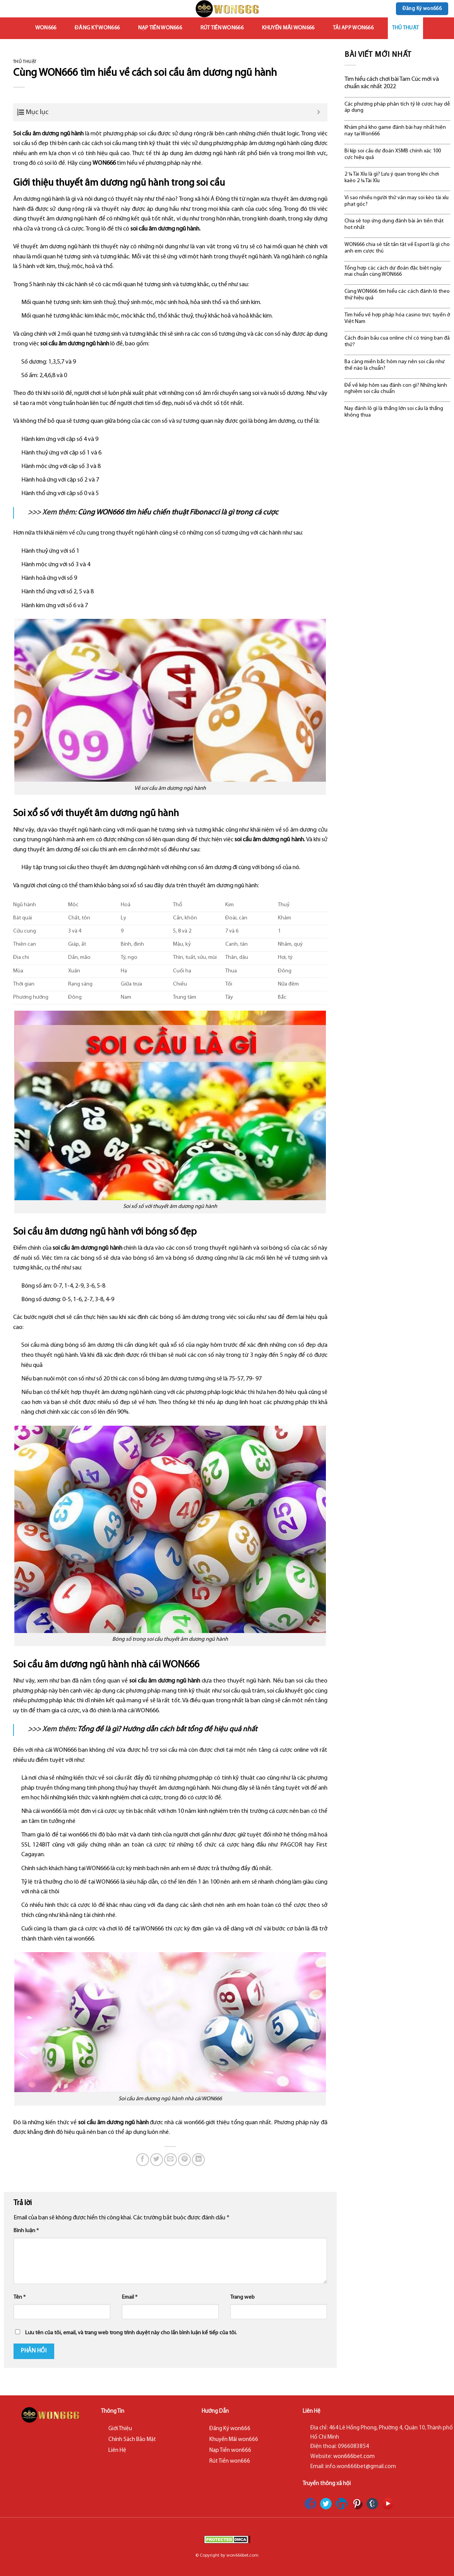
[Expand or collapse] (319, 112)
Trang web (242, 2297)
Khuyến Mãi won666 (288, 28)
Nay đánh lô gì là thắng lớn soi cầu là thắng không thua (393, 412)
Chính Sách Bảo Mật (132, 2440)
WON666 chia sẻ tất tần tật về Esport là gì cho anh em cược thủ (397, 248)
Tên (20, 2297)
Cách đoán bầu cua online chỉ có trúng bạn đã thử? (397, 341)
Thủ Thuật (405, 28)
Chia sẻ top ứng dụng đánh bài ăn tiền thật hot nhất (394, 224)
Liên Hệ (117, 2450)
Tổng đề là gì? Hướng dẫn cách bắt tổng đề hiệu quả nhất (167, 1729)
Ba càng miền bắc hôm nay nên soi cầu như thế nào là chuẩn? (394, 365)
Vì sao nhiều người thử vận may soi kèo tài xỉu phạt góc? (396, 201)
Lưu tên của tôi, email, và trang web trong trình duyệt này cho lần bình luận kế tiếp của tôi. (131, 2333)
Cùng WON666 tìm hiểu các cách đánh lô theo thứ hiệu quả (397, 295)
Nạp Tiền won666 (160, 28)
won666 (46, 28)
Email (129, 2297)
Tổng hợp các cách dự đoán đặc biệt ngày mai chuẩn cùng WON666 (393, 271)
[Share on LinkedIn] (198, 2159)
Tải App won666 (353, 28)
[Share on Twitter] (156, 2159)
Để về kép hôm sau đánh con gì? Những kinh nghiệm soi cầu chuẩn (395, 389)
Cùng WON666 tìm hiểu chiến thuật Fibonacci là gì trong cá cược (178, 512)
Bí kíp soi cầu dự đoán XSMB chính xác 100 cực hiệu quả (392, 154)
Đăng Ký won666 (97, 28)
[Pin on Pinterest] (184, 2159)
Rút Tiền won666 (221, 28)
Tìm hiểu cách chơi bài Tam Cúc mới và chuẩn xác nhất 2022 (391, 83)
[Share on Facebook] (142, 2159)
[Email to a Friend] (170, 2159)
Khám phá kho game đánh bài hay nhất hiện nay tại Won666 (395, 131)
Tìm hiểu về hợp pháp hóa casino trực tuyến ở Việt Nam (397, 318)
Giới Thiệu (120, 2429)
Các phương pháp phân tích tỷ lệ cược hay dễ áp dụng (397, 107)
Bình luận (26, 2231)
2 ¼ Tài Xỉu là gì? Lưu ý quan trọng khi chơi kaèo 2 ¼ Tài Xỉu (391, 177)
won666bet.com (354, 2457)
